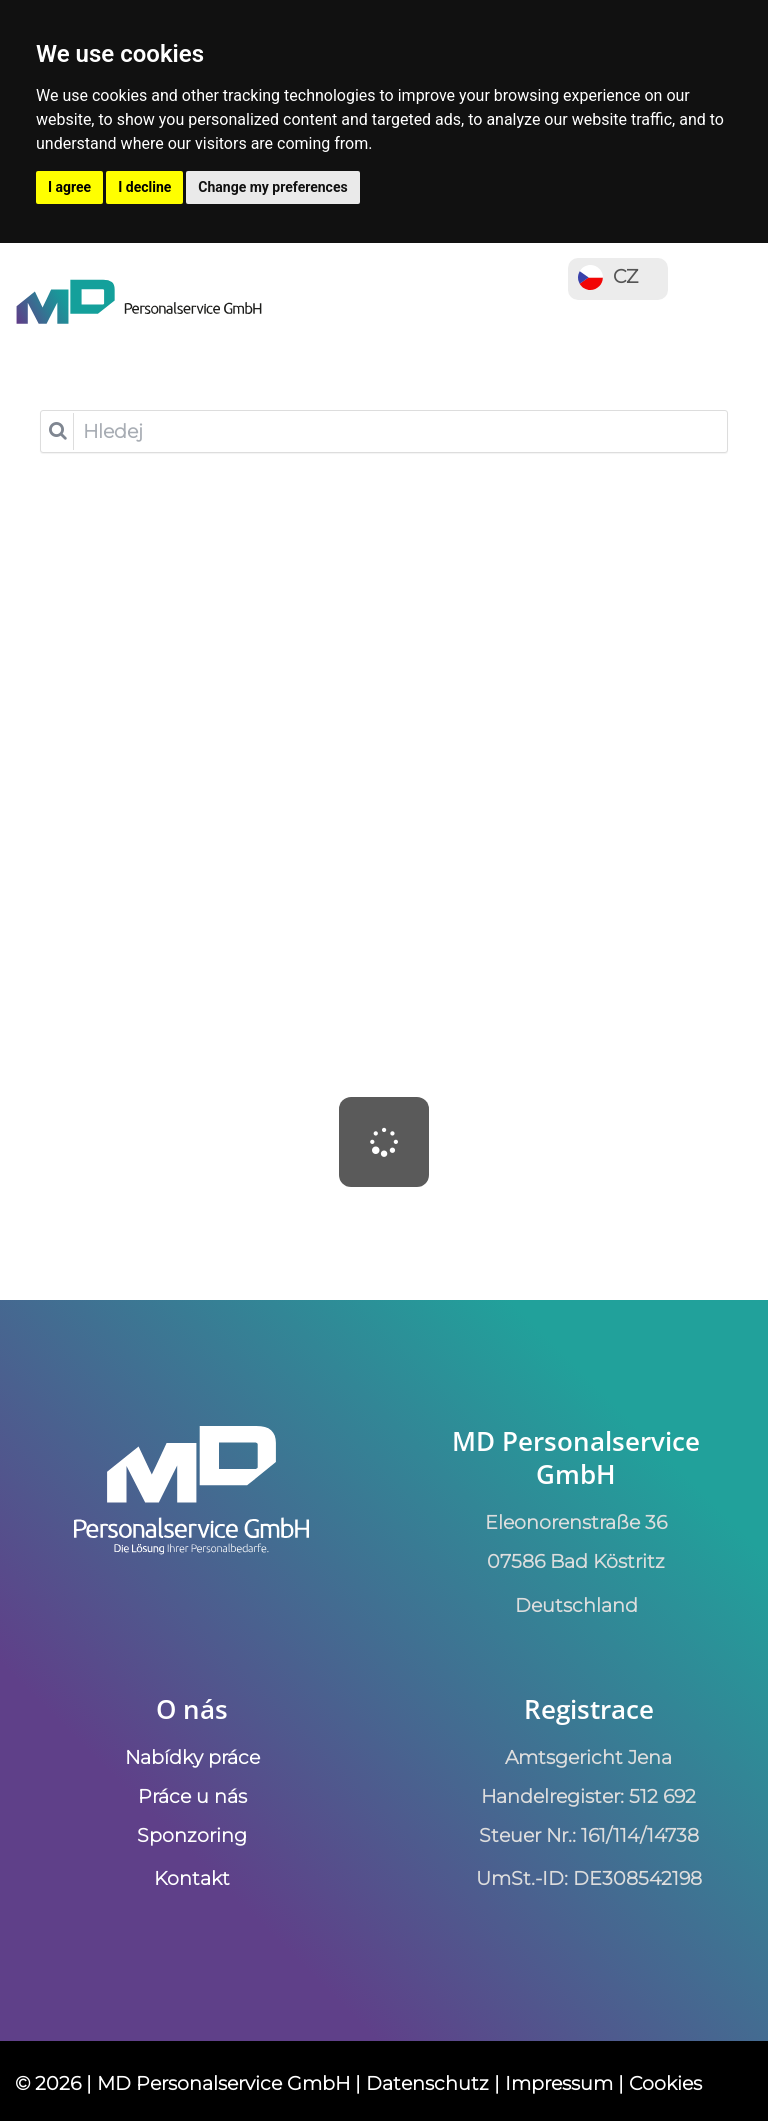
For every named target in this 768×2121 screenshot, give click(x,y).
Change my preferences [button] (272, 187)
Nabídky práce (192, 1757)
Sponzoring (192, 1835)
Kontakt (192, 1878)
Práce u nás (192, 1796)
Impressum (559, 2083)
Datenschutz (427, 2083)
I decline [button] (144, 187)
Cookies (665, 2083)
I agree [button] (69, 187)
